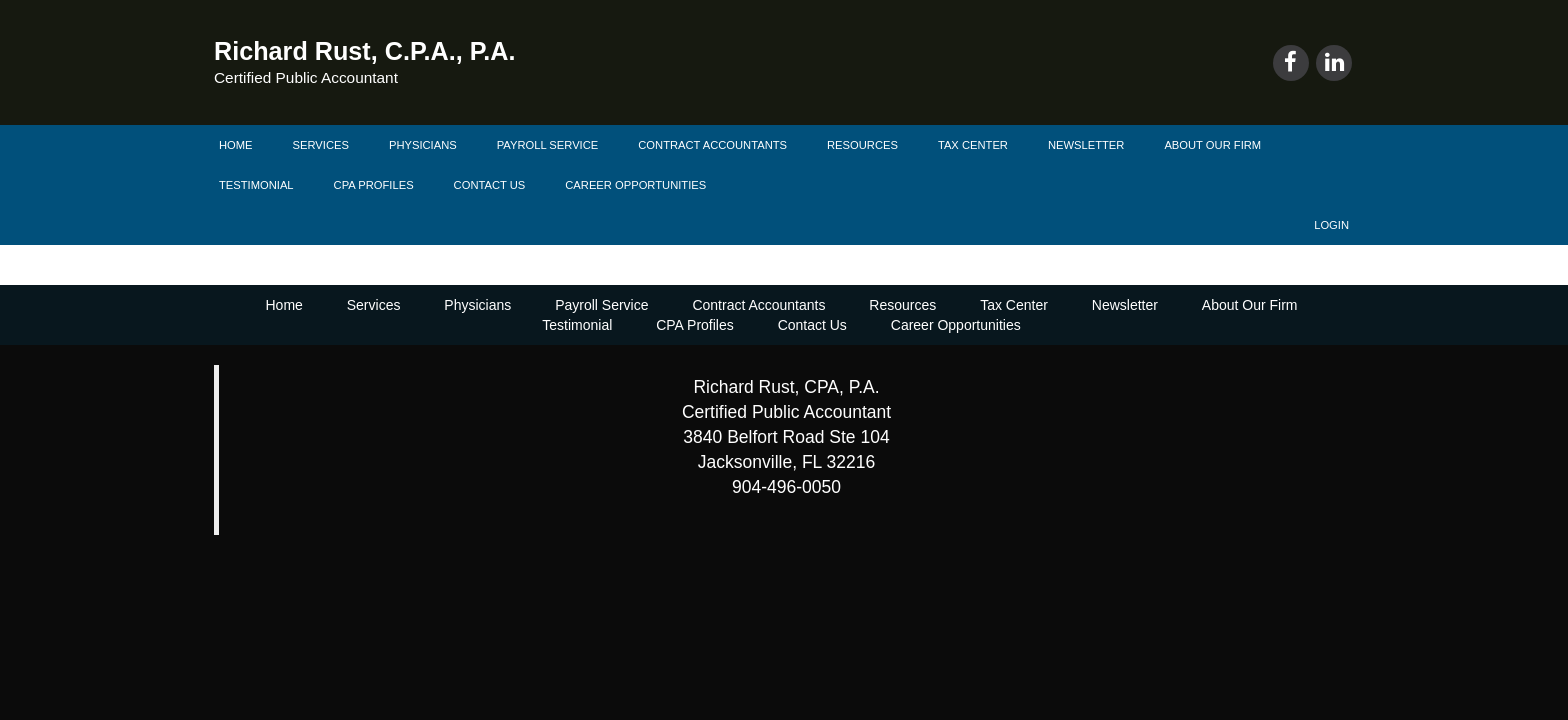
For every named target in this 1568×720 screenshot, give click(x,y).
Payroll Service (548, 145)
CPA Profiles (374, 185)
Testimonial (256, 185)
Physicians (423, 145)
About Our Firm (1212, 145)
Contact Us (490, 185)
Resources (862, 145)
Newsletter (1086, 145)
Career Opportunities (635, 185)
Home (236, 145)
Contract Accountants (712, 145)
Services (321, 145)
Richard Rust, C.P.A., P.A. (364, 51)
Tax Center (973, 145)
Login (1331, 225)
